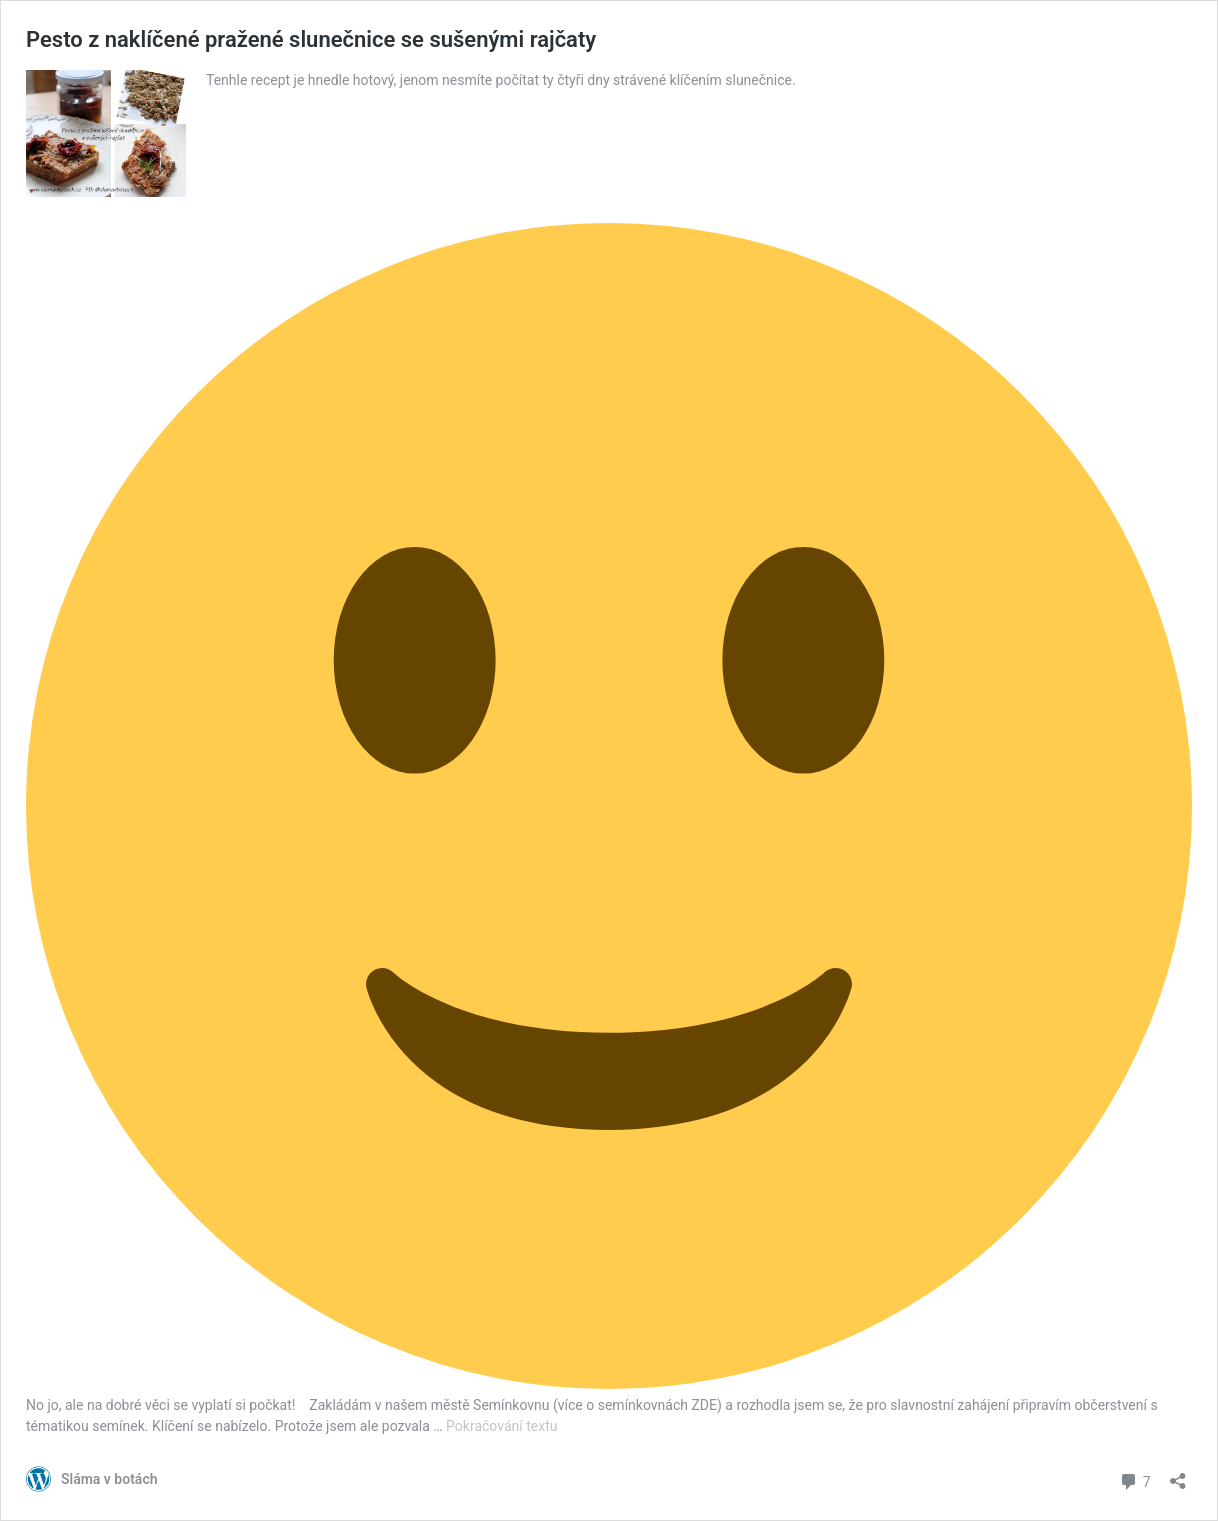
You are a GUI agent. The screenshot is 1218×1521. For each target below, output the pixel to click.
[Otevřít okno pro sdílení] (1178, 1474)
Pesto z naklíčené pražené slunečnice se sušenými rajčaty (311, 39)
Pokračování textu (501, 1426)
